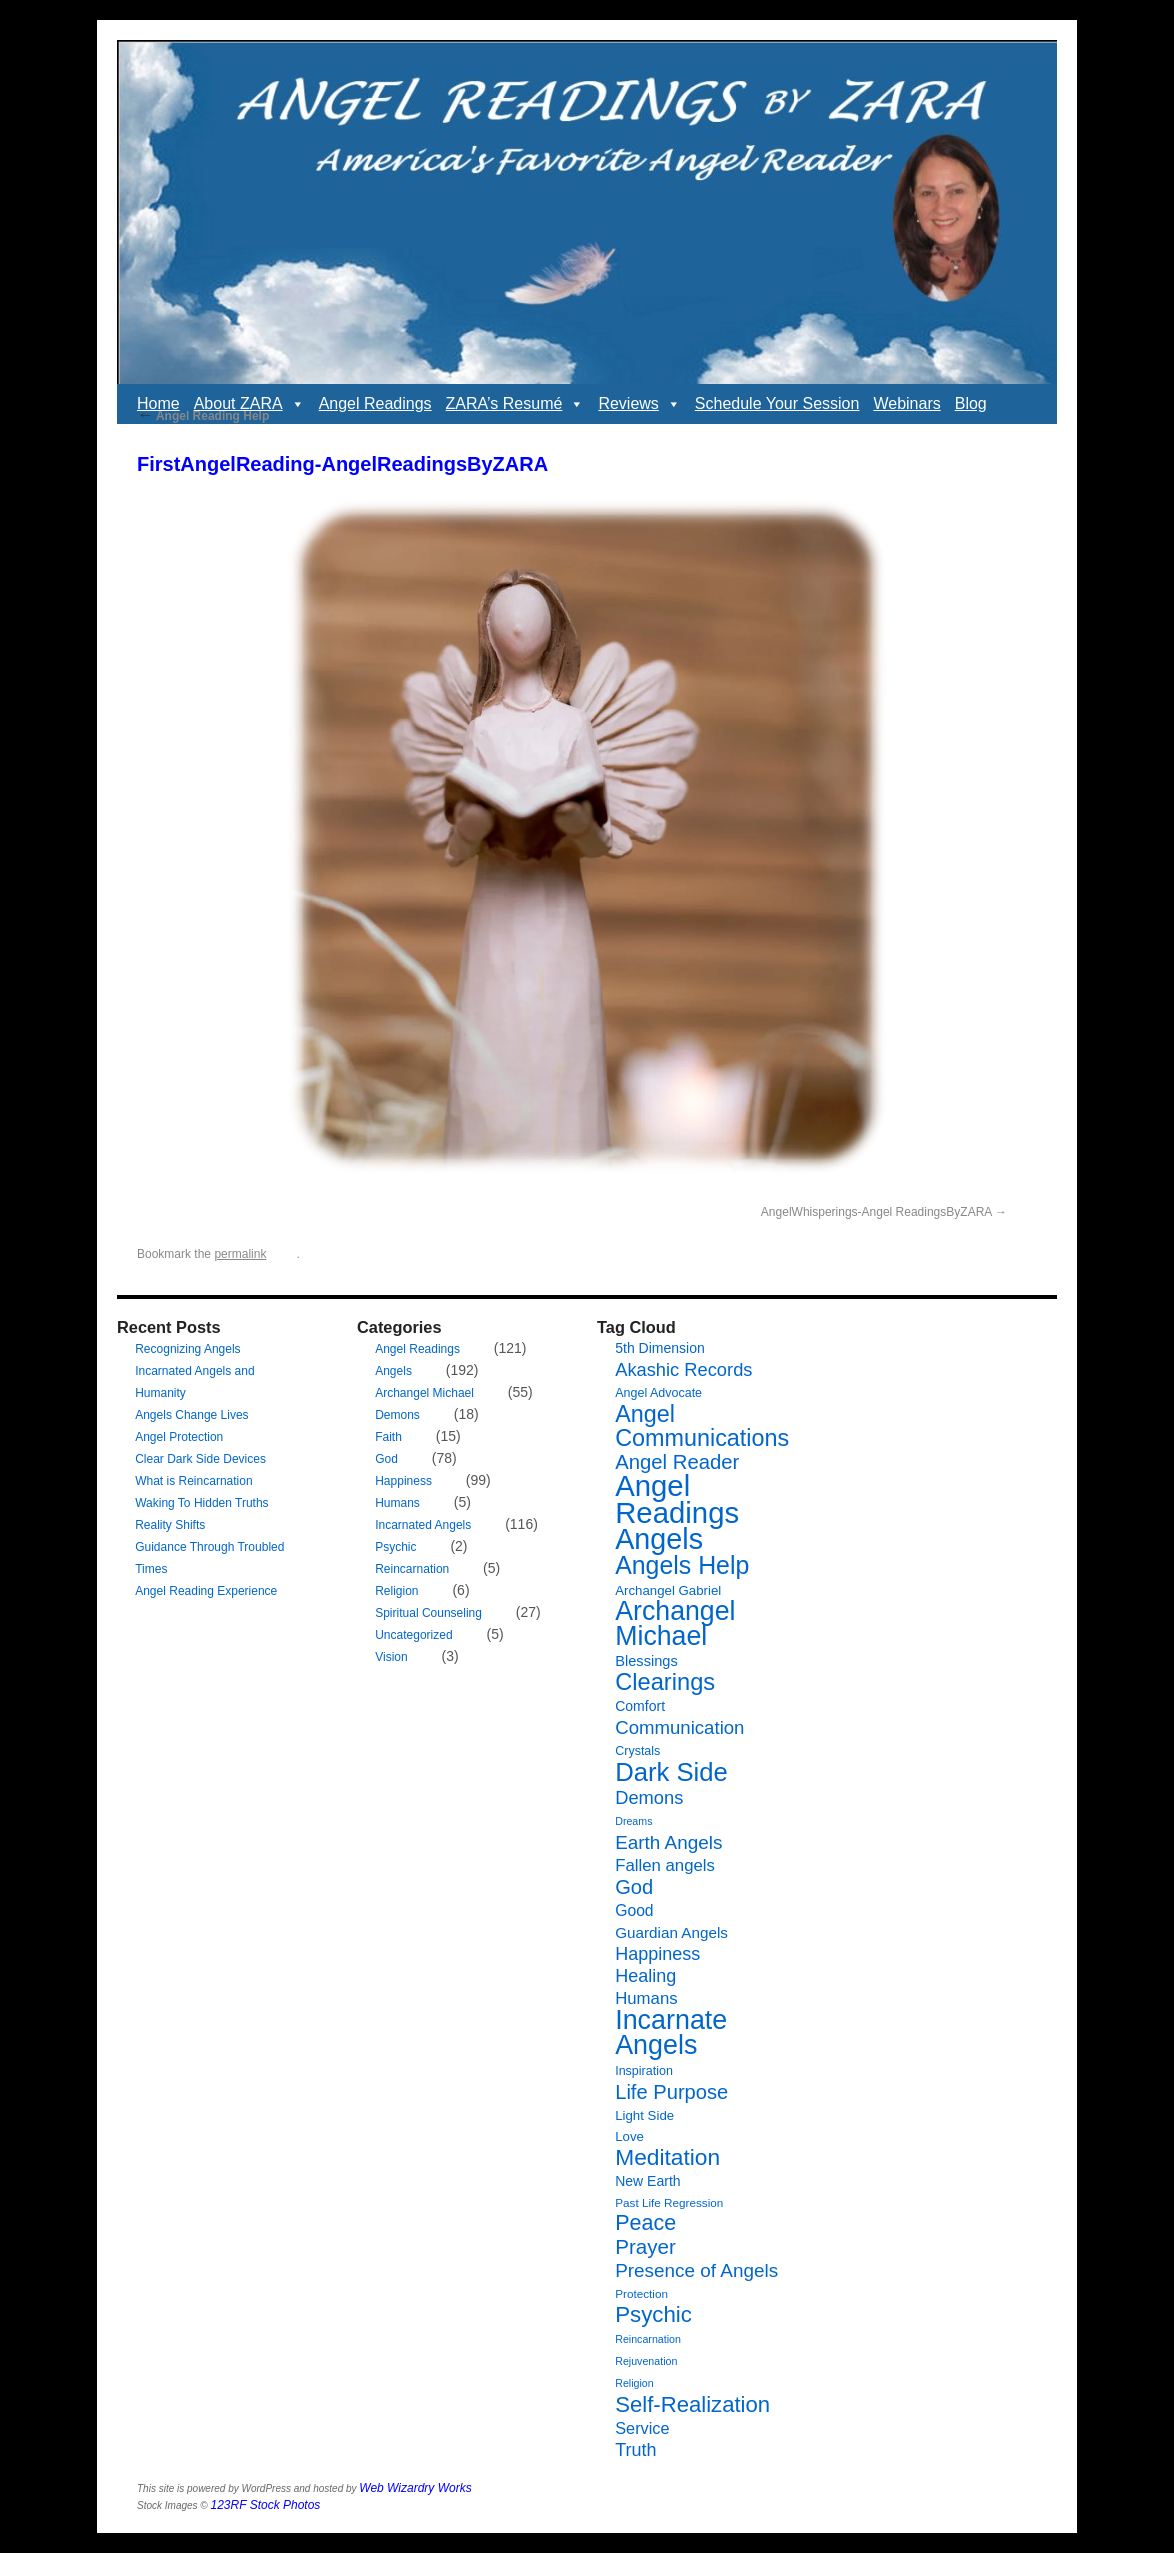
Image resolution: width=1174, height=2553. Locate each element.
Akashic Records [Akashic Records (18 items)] (683, 1369)
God (386, 1459)
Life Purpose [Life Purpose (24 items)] (671, 2092)
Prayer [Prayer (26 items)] (645, 2246)
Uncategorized (413, 1635)
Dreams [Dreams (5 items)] (633, 1821)
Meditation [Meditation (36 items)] (667, 2157)
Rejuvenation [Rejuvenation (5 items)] (646, 2361)
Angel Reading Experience (206, 1591)
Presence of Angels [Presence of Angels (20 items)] (696, 2270)
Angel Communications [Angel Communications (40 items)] (702, 1426)
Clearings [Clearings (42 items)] (665, 1682)
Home (158, 403)
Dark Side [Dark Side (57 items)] (671, 1772)
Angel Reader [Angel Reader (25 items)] (677, 1462)
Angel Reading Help (203, 416)
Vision (391, 1657)
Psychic (395, 1547)
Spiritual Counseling (428, 1613)
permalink (240, 1254)
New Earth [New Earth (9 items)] (647, 2181)
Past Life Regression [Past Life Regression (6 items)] (669, 2202)
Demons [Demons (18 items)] (649, 1797)
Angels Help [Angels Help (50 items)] (682, 1565)
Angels (393, 1371)
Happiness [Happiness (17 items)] (657, 1954)
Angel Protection (179, 1437)
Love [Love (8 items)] (629, 2136)
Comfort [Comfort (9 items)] (640, 1706)
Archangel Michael (424, 1393)
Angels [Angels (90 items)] (659, 1539)
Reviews (639, 404)
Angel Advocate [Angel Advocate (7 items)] (658, 1393)
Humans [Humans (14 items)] (646, 1998)
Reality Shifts (170, 1525)
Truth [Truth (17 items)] (635, 2450)
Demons (397, 1415)
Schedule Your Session (777, 403)
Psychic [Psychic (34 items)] (653, 2314)
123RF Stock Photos (266, 2505)
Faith (388, 1437)
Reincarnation (412, 1569)
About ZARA (249, 404)
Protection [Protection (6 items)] (641, 2293)
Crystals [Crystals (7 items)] (637, 1751)
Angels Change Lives (191, 1415)
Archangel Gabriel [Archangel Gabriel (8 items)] (668, 1590)
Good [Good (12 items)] (634, 1910)
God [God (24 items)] (634, 1887)
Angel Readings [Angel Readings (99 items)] (677, 1499)
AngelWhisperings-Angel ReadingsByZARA (876, 1212)
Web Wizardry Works (415, 2488)
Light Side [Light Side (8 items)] (644, 2115)
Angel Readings (375, 403)
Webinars (906, 403)
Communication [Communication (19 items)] (679, 1727)
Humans (397, 1503)
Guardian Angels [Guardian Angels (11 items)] (671, 1932)
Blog (971, 403)
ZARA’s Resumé (515, 404)
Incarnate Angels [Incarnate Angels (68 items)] (671, 2032)
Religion (396, 1591)
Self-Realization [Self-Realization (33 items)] (692, 2404)
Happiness (403, 1481)
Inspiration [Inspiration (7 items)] (644, 2071)
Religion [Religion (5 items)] (634, 2383)
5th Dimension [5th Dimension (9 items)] (660, 1348)
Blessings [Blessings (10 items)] (646, 1661)
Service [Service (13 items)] (642, 2428)
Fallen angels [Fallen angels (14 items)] (665, 1865)
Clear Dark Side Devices (200, 1459)
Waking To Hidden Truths (201, 1503)
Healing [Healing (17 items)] (645, 1976)
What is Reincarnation (193, 1481)
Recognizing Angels (187, 1349)
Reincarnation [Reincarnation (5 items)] (648, 2339)
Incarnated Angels (423, 1525)
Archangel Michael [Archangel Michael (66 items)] (675, 1623)
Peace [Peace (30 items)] (645, 2223)
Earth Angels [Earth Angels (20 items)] (668, 1842)
